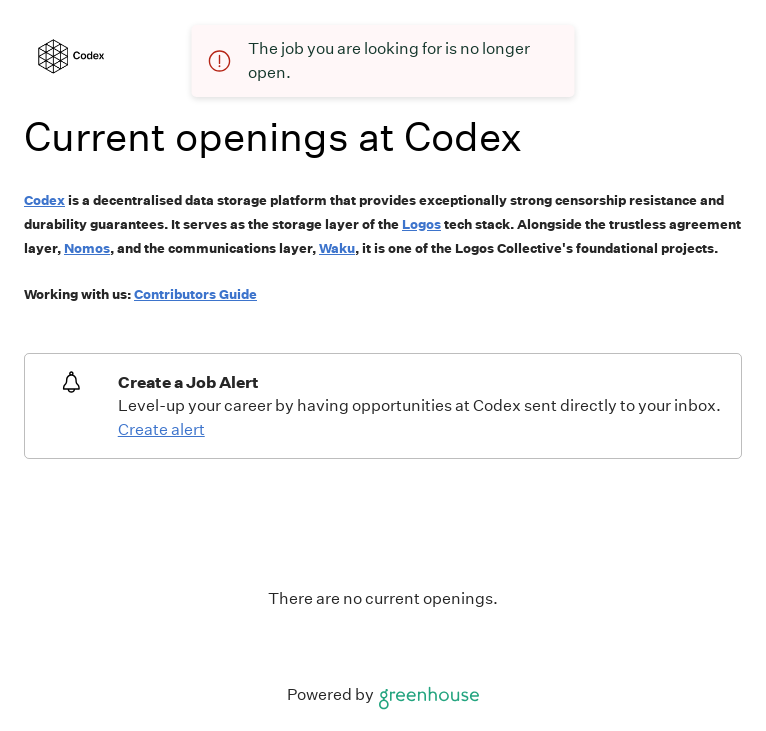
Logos (421, 224)
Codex (44, 200)
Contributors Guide (195, 294)
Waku (337, 248)
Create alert (161, 429)
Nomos (87, 248)
